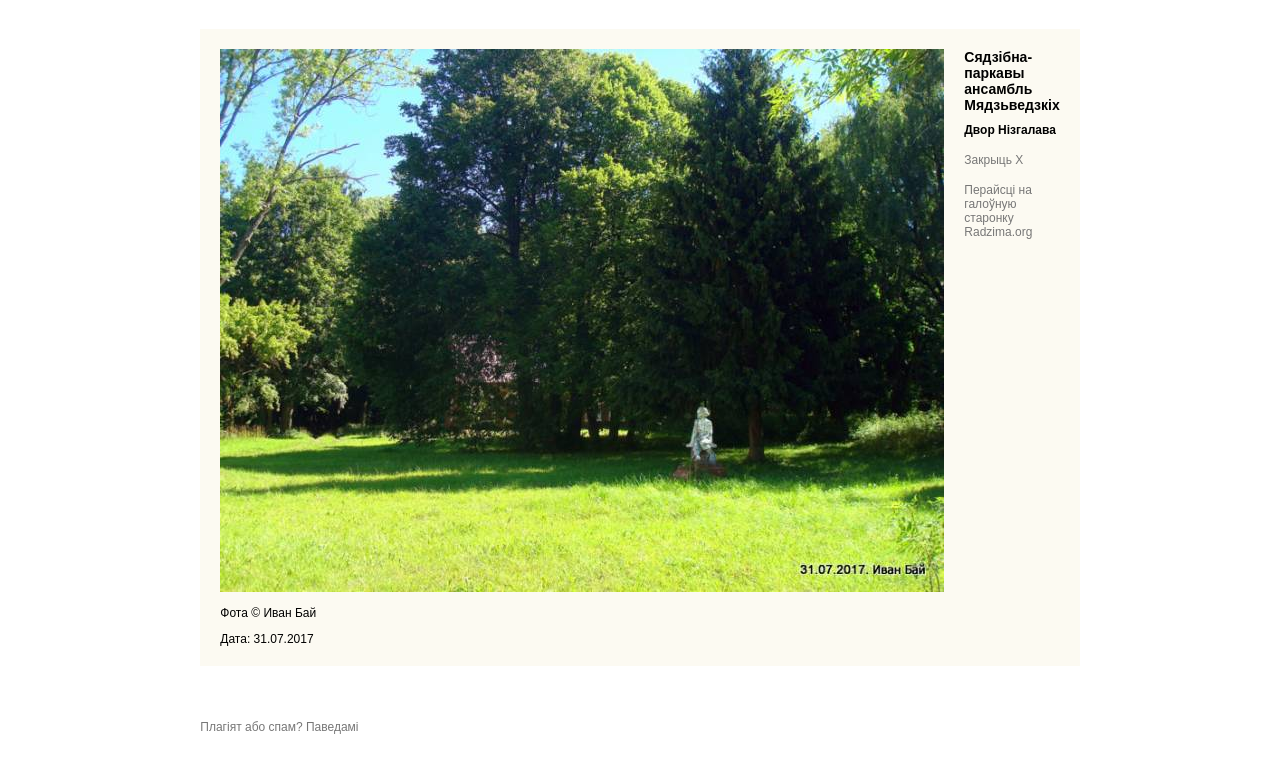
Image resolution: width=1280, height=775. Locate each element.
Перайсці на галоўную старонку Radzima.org (998, 211)
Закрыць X (993, 160)
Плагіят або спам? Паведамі (279, 727)
